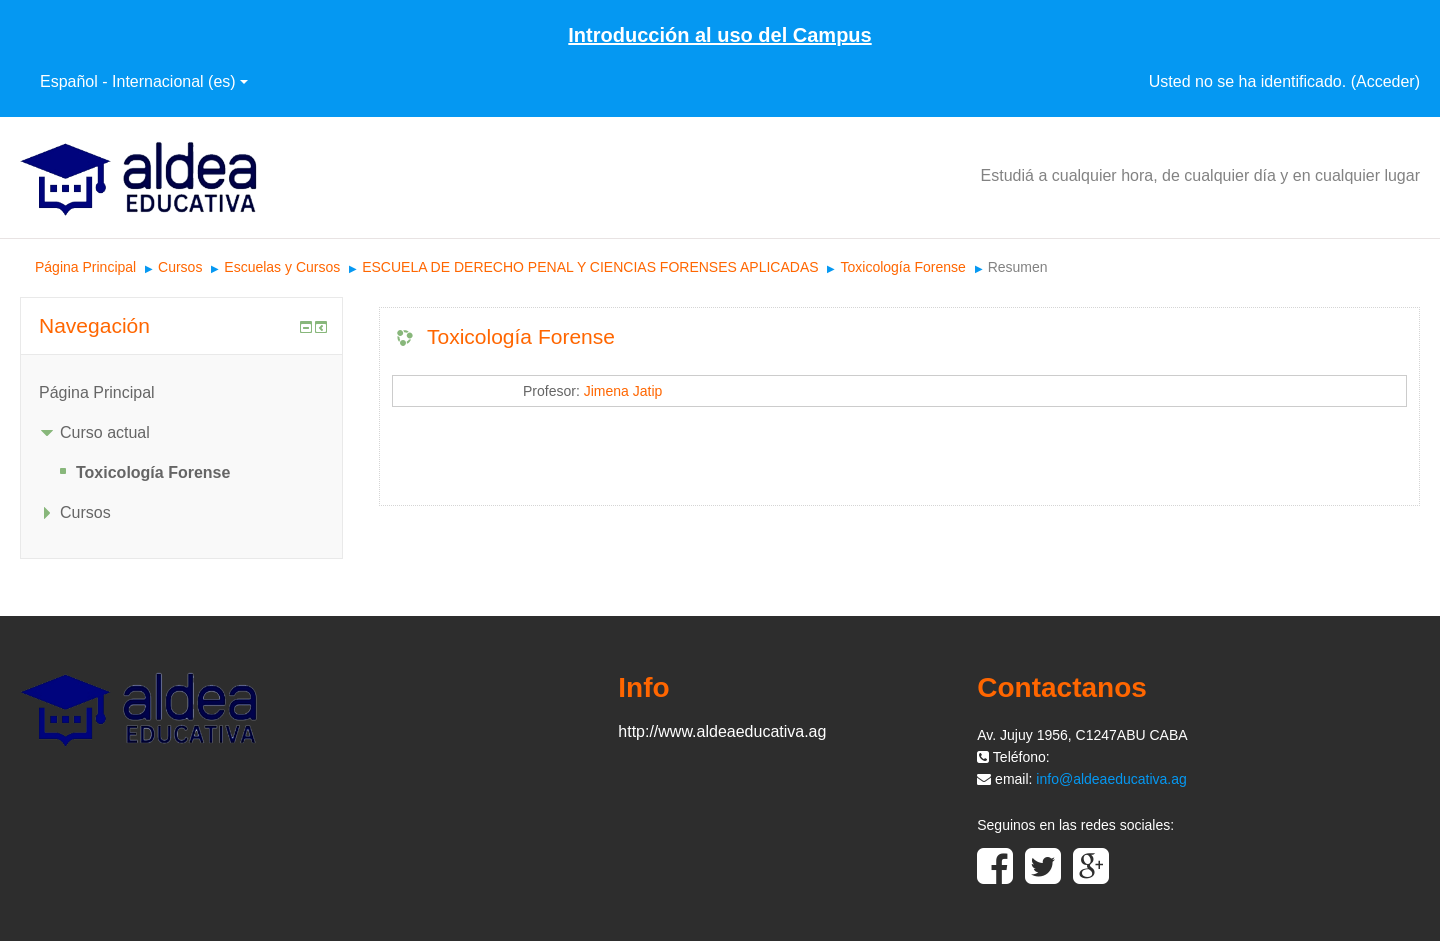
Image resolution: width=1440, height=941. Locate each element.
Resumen (1018, 267)
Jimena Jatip (623, 391)
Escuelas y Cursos (282, 267)
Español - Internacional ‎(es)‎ (144, 81)
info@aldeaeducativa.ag (1111, 779)
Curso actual (105, 432)
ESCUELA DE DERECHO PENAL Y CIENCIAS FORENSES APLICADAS (590, 267)
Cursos (180, 267)
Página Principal (85, 267)
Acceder (1385, 81)
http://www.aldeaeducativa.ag (722, 731)
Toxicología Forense (902, 267)
